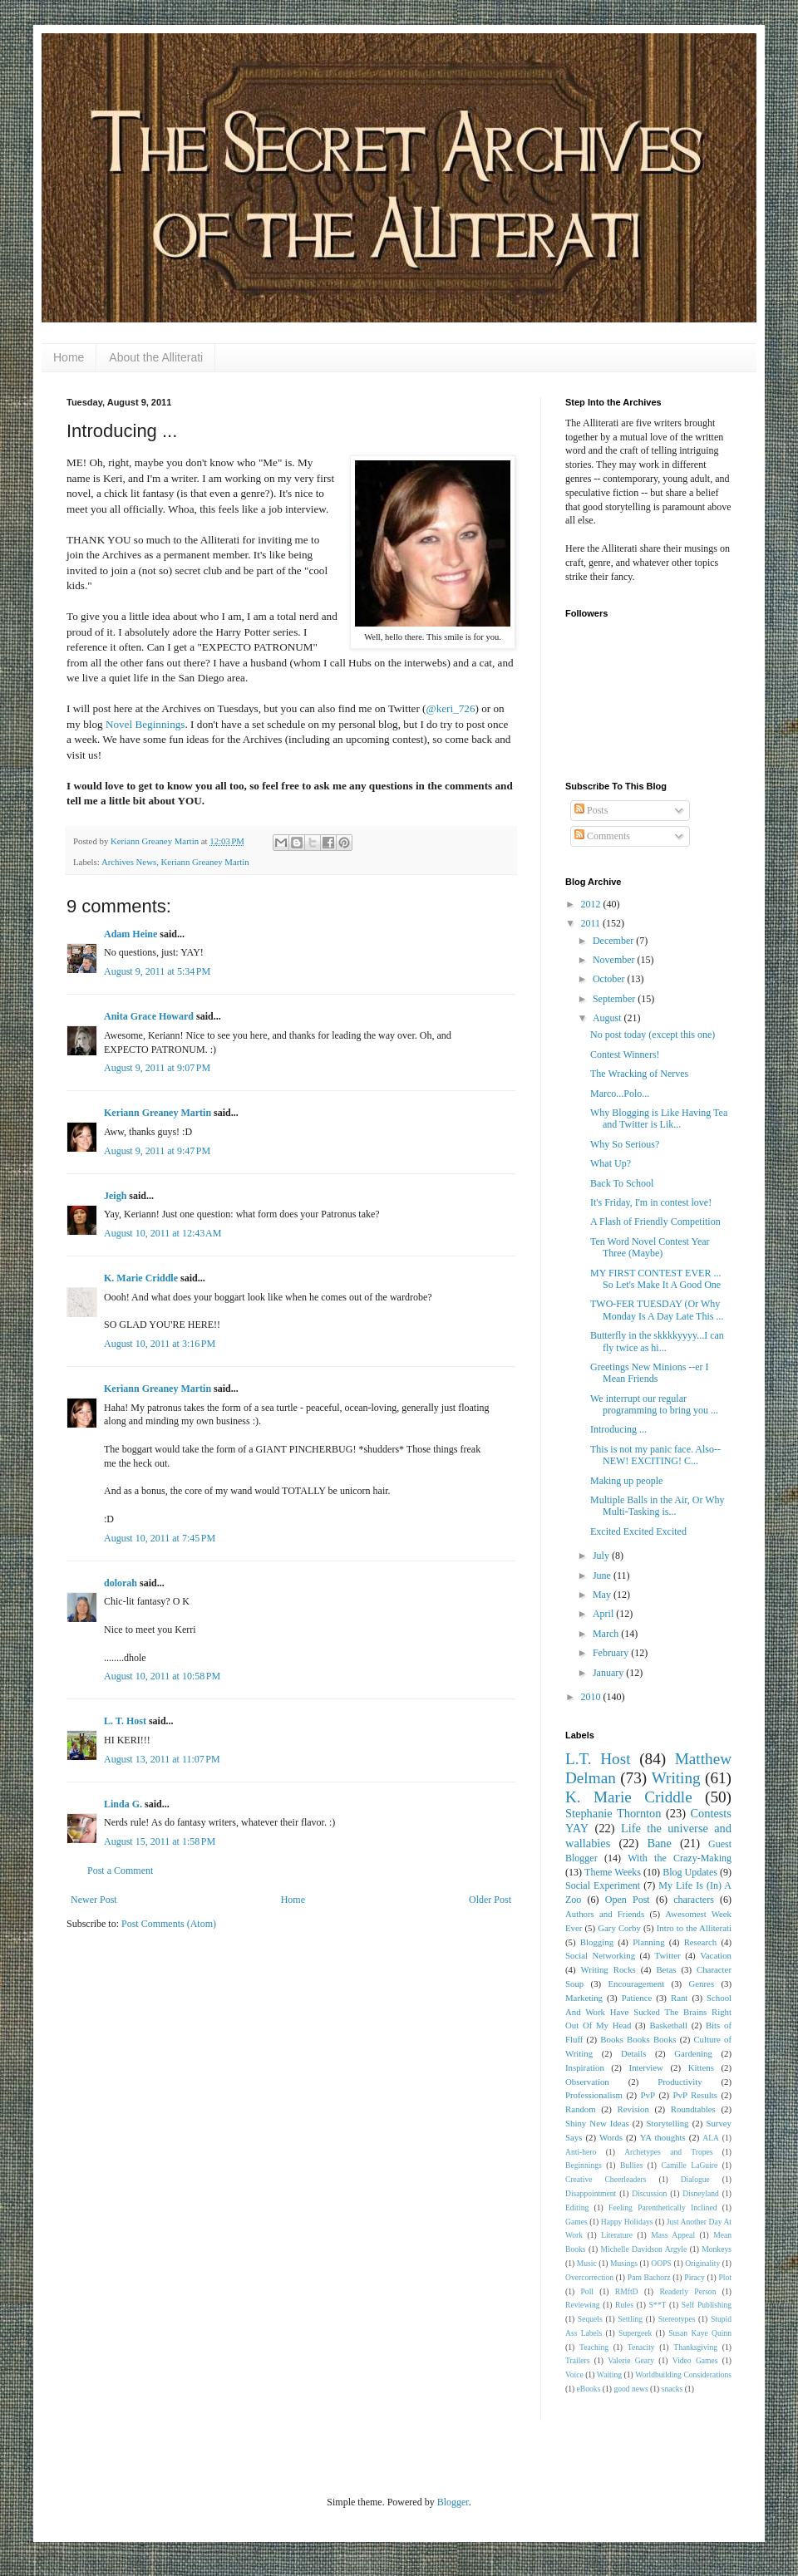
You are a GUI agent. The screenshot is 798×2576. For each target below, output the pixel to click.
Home (68, 357)
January (609, 1673)
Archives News (128, 862)
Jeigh (115, 1196)
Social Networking (600, 1955)
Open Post (627, 1899)
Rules (624, 2304)
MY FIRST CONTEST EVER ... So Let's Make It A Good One (655, 1278)
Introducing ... (618, 1429)
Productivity (680, 2082)
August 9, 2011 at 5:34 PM (157, 971)
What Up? (610, 1163)
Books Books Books (638, 2039)
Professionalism (594, 2095)
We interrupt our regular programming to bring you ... (654, 1404)
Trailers (577, 2360)
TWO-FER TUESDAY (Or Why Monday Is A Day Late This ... (656, 1309)
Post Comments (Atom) (168, 1924)
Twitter (668, 1955)
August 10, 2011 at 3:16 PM (159, 1343)
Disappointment (590, 2193)
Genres (702, 1984)
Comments (602, 836)
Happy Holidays (627, 2221)
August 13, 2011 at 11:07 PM (162, 1759)
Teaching (593, 2347)
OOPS (661, 2263)
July (602, 1555)
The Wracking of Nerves (639, 1073)
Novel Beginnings (145, 724)
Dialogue (695, 2179)
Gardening (693, 2053)
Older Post (490, 1899)
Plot (725, 2277)
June (603, 1575)
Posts (591, 810)
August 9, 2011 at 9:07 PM (157, 1068)
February (612, 1653)
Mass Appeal (673, 2234)
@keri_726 (450, 708)
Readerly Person (687, 2291)
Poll (587, 2291)
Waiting (609, 2374)
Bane (659, 1843)
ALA (710, 2137)
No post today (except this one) (652, 1034)
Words (611, 2137)
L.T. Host (598, 1758)
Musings (624, 2263)
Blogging (596, 1942)
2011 (592, 923)
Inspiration (584, 2067)
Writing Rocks (608, 1969)
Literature (617, 2234)
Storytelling (668, 2123)
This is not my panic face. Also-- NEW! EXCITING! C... (655, 1455)
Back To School (621, 1183)
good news (630, 2388)
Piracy (694, 2277)
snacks (672, 2388)
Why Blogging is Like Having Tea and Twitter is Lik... (658, 1118)
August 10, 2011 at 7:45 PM (159, 1538)
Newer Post (94, 1899)
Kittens (701, 2067)
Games (576, 2221)
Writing (676, 1778)
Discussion (649, 2193)
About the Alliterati (156, 357)
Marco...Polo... (619, 1093)
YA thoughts (663, 2137)
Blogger (453, 2502)
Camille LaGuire (689, 2165)
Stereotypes (677, 2318)
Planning (648, 1942)
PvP (648, 2095)
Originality (702, 2263)
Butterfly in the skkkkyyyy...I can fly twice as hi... (657, 1341)
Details (634, 2053)
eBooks (589, 2388)
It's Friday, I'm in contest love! (651, 1202)
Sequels (590, 2318)
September (615, 999)
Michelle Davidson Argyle (644, 2249)
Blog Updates (690, 1872)
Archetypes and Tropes (668, 2151)
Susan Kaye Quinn (700, 2333)
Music (587, 2263)
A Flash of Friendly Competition (655, 1221)
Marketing (584, 1998)
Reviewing (582, 2304)
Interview (646, 2067)
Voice (574, 2374)
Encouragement (636, 1984)
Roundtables (693, 2109)
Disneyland (700, 2193)
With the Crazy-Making (680, 1858)
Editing (577, 2207)
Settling (630, 2318)
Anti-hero (580, 2151)
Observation (587, 2082)
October (610, 979)
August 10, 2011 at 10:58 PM (162, 1676)
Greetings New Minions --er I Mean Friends (649, 1372)
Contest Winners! (625, 1054)
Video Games (695, 2360)
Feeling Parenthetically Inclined (662, 2207)
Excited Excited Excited (638, 1531)
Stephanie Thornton (613, 1813)
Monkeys (717, 2249)
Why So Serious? (624, 1144)
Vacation (716, 1955)
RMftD (626, 2291)
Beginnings (583, 2165)
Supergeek (635, 2333)
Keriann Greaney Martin (205, 862)
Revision (633, 2109)
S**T (658, 2304)
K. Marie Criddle (141, 1278)
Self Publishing (707, 2304)
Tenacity (641, 2347)
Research (700, 1942)
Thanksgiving (695, 2347)
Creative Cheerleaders (606, 2179)
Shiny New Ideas (597, 2123)
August (608, 1018)
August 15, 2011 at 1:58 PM (159, 1841)
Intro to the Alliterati (694, 1928)
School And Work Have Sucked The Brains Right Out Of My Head (648, 2012)
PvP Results (695, 2095)
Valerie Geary (631, 2360)
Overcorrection (589, 2277)
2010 (592, 1697)
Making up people (626, 1481)
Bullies (631, 2165)
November (615, 960)
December (614, 940)
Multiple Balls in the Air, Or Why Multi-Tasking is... (657, 1505)
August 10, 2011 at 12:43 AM (162, 1233)
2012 (592, 904)
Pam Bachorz (649, 2277)
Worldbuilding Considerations (683, 2374)
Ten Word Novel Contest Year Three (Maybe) (650, 1247)
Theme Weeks (612, 1872)
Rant (679, 1998)
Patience (637, 1998)
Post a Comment (120, 1870)
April (604, 1614)
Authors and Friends (604, 1914)
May (603, 1594)
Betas (666, 1969)
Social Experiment (602, 1885)
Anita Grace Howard (149, 1016)
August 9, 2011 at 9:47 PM (157, 1151)
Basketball (668, 2025)
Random (580, 2109)
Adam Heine (130, 934)
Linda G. (123, 1804)
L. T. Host (125, 1721)
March (607, 1633)
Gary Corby (619, 1928)
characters (693, 1899)
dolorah (120, 1583)
